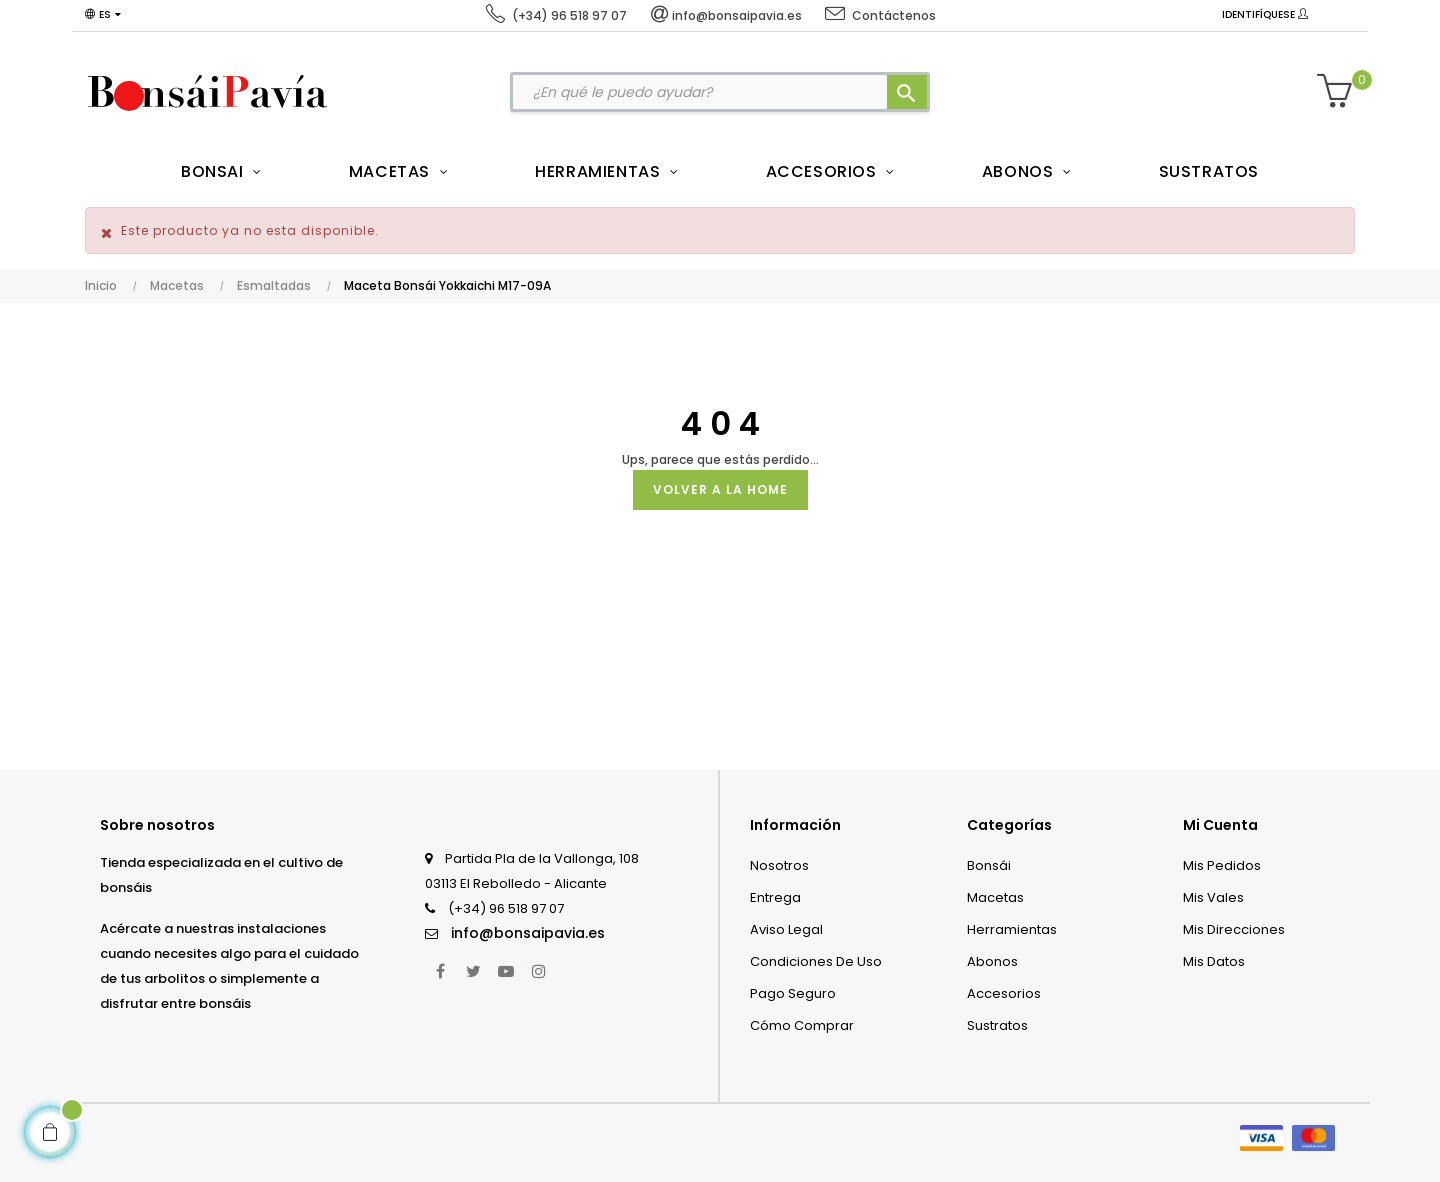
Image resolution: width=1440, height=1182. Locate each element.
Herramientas (1012, 929)
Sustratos (997, 1025)
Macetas (995, 897)
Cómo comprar (802, 1025)
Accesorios (1004, 993)
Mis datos (1214, 961)
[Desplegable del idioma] (103, 15)
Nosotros (779, 865)
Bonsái (989, 865)
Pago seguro (793, 993)
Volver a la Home (720, 489)
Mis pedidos (1222, 865)
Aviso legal (786, 929)
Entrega (775, 897)
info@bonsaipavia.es (528, 933)
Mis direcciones (1234, 929)
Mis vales (1213, 897)
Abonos (992, 961)
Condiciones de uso (816, 961)
